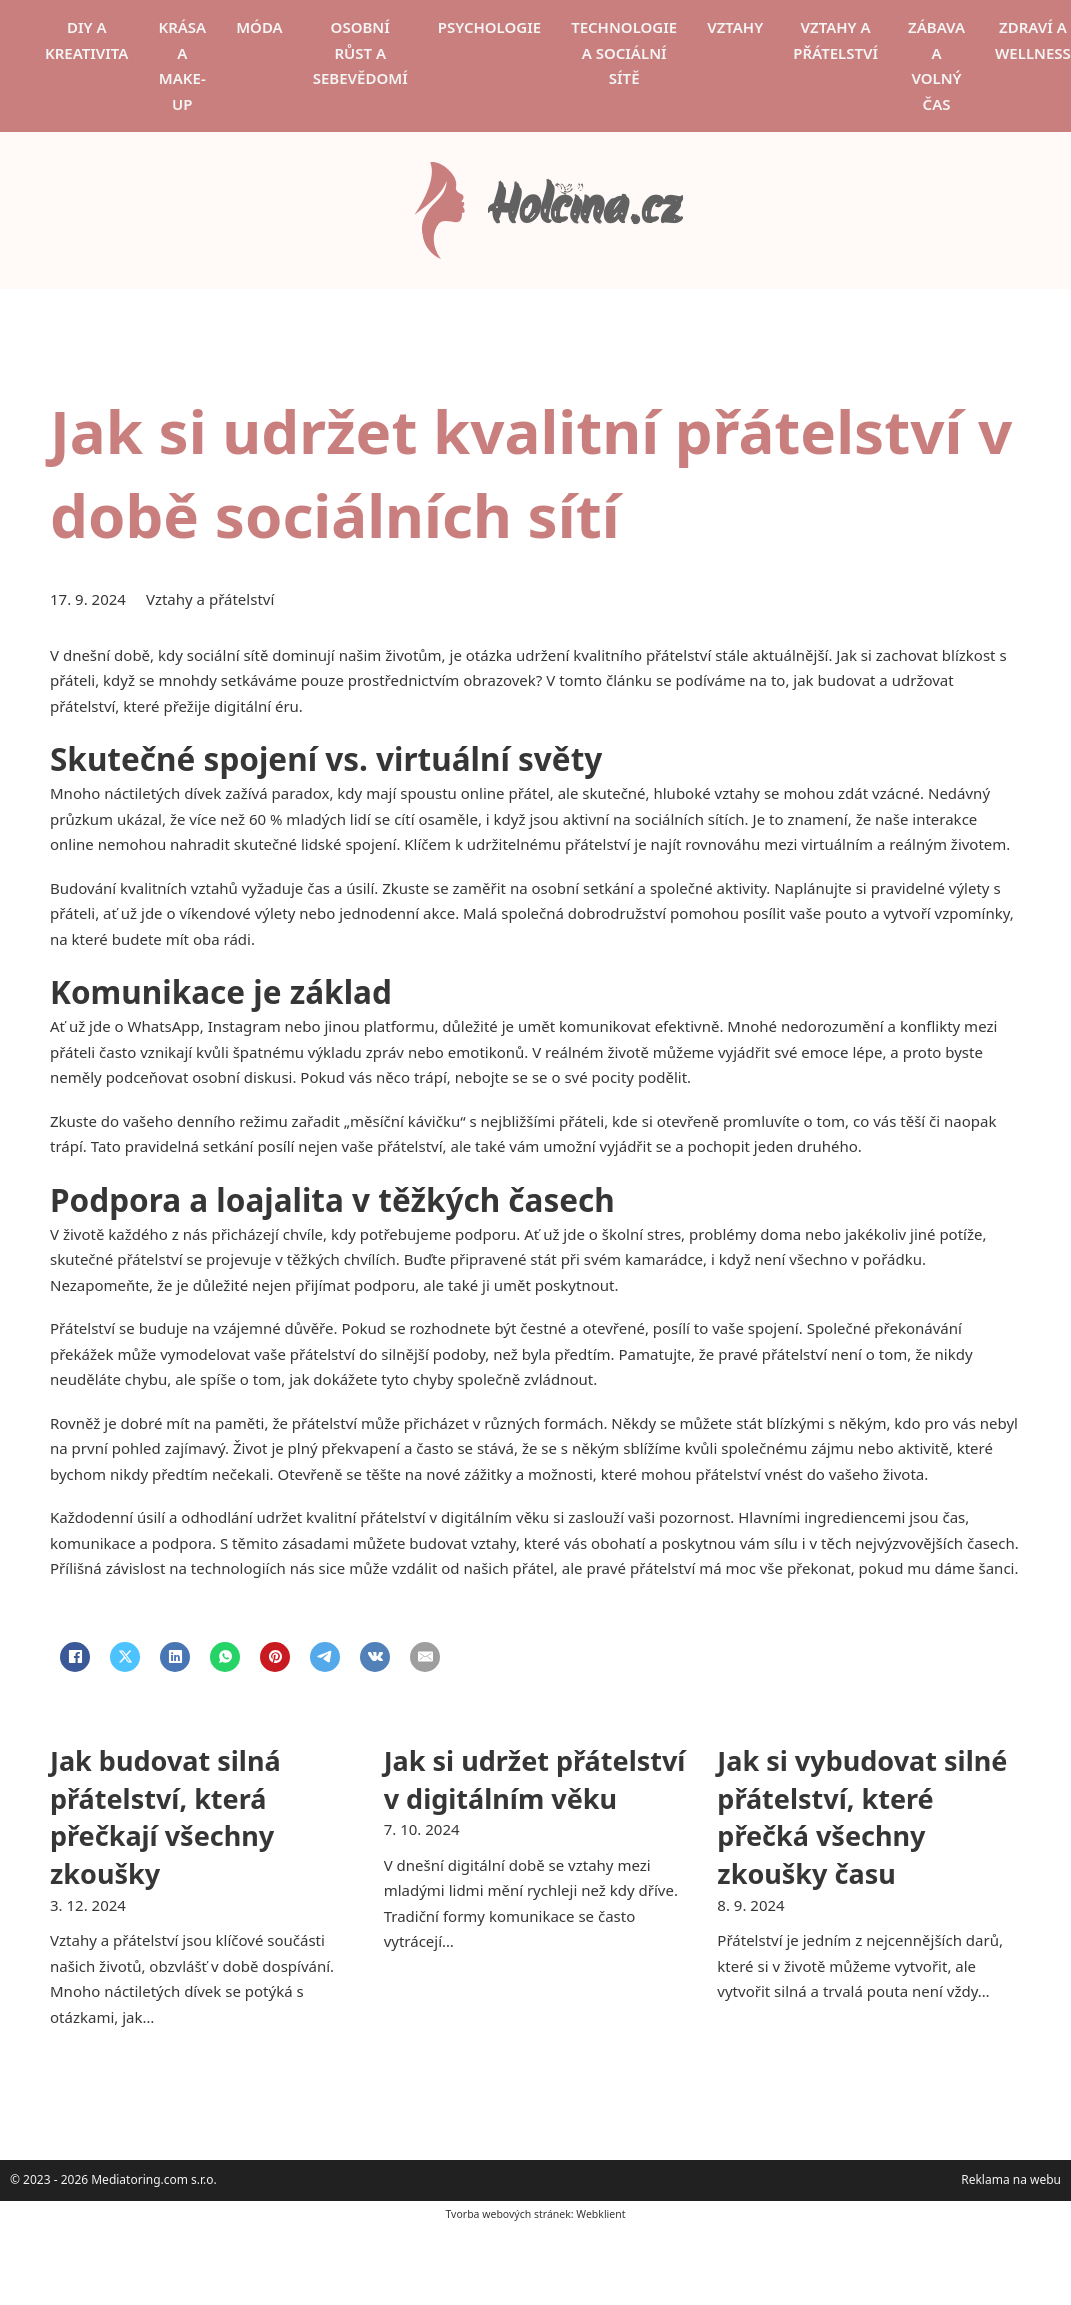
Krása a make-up (182, 65)
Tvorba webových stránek (507, 2214)
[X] (125, 1657)
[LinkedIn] (175, 1657)
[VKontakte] (375, 1657)
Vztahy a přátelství (835, 40)
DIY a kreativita (86, 40)
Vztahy (735, 27)
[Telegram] (325, 1657)
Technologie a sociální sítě (624, 52)
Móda (259, 27)
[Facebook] (75, 1657)
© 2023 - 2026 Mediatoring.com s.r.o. (113, 2179)
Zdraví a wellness (1033, 40)
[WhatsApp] (225, 1657)
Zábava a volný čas (936, 65)
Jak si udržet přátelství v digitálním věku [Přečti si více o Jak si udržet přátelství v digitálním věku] (535, 1779)
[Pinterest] (275, 1657)
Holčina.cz (584, 210)
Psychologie (489, 27)
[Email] (425, 1657)
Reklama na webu (1011, 2179)
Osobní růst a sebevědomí (360, 52)
